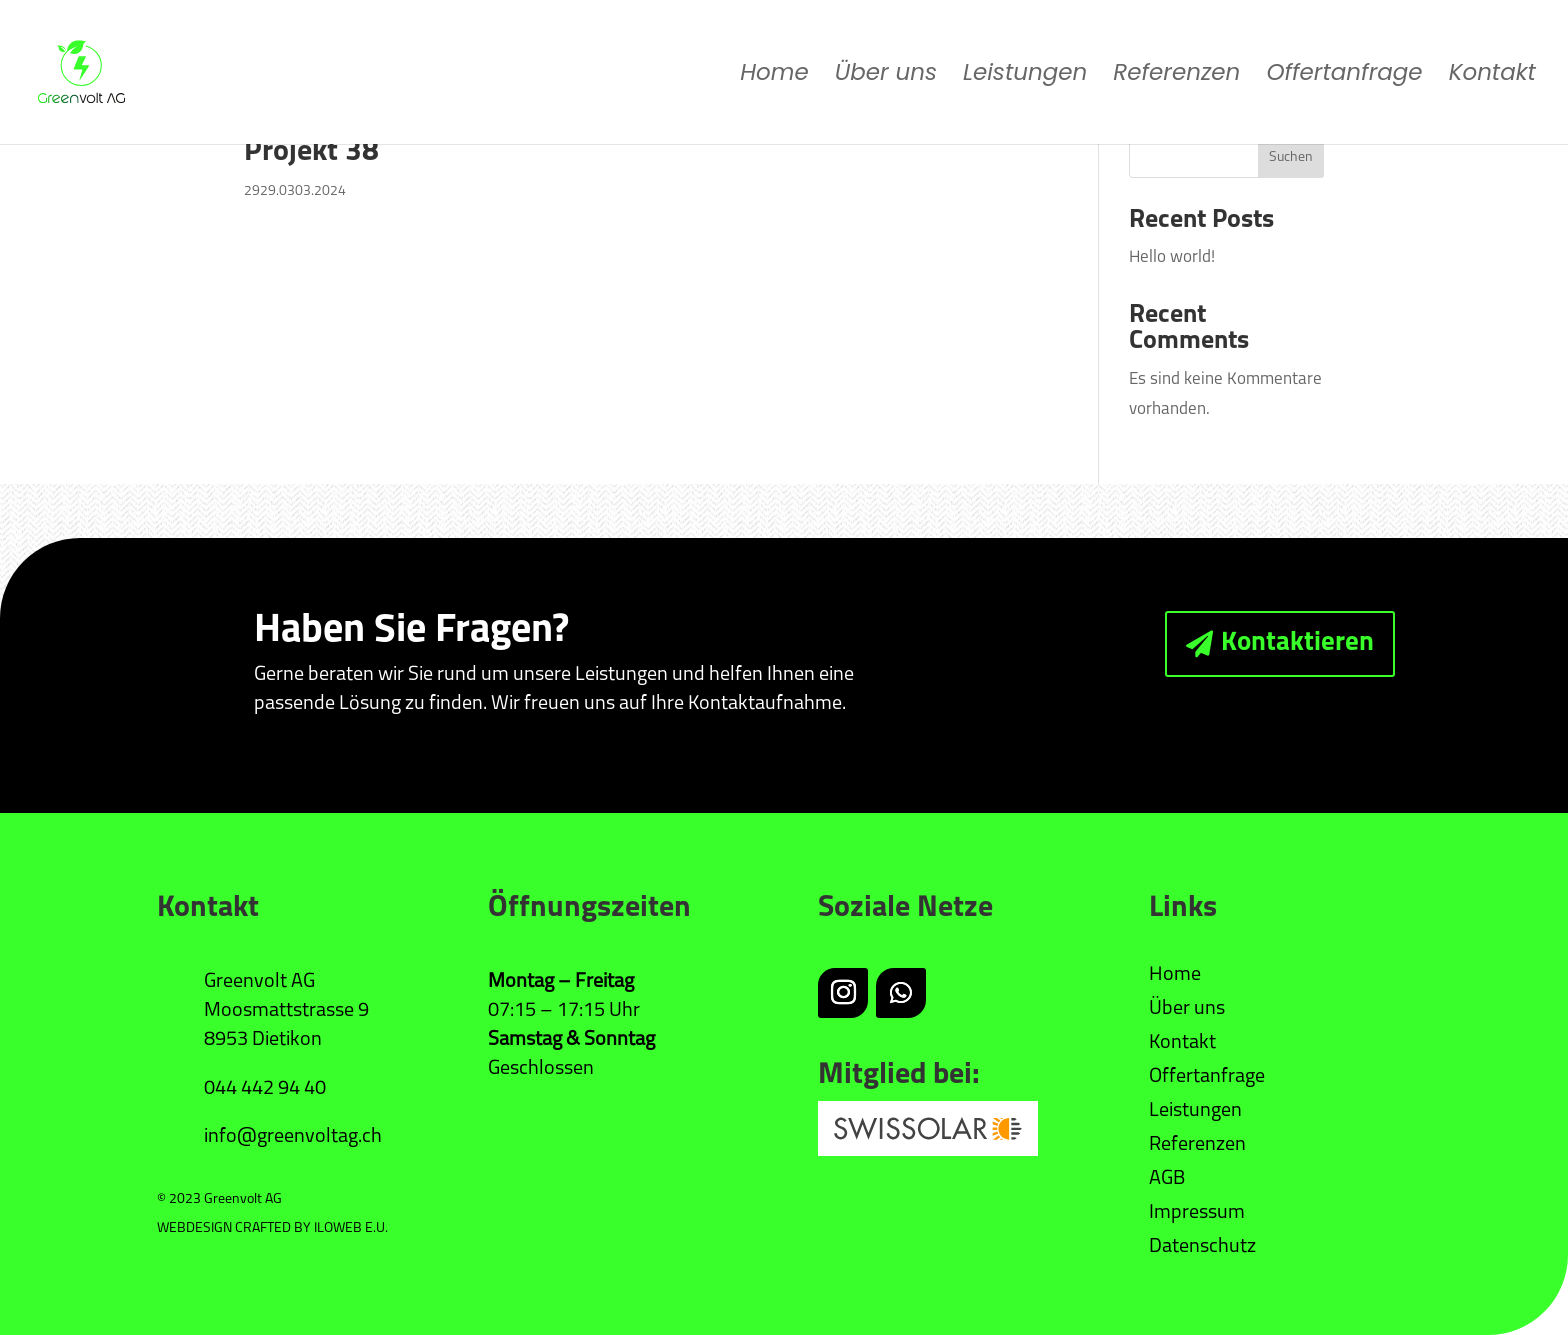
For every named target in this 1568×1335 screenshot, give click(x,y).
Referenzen (1176, 76)
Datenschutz (1202, 1247)
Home (774, 76)
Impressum (1197, 1213)
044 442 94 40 (265, 1089)
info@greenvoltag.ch (293, 1137)
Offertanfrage (1344, 76)
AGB (1167, 1179)
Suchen (1291, 157)
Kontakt (1492, 76)
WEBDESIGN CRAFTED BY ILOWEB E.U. (272, 1228)
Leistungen (1025, 76)
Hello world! (1172, 257)
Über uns (886, 76)
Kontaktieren (1297, 643)
